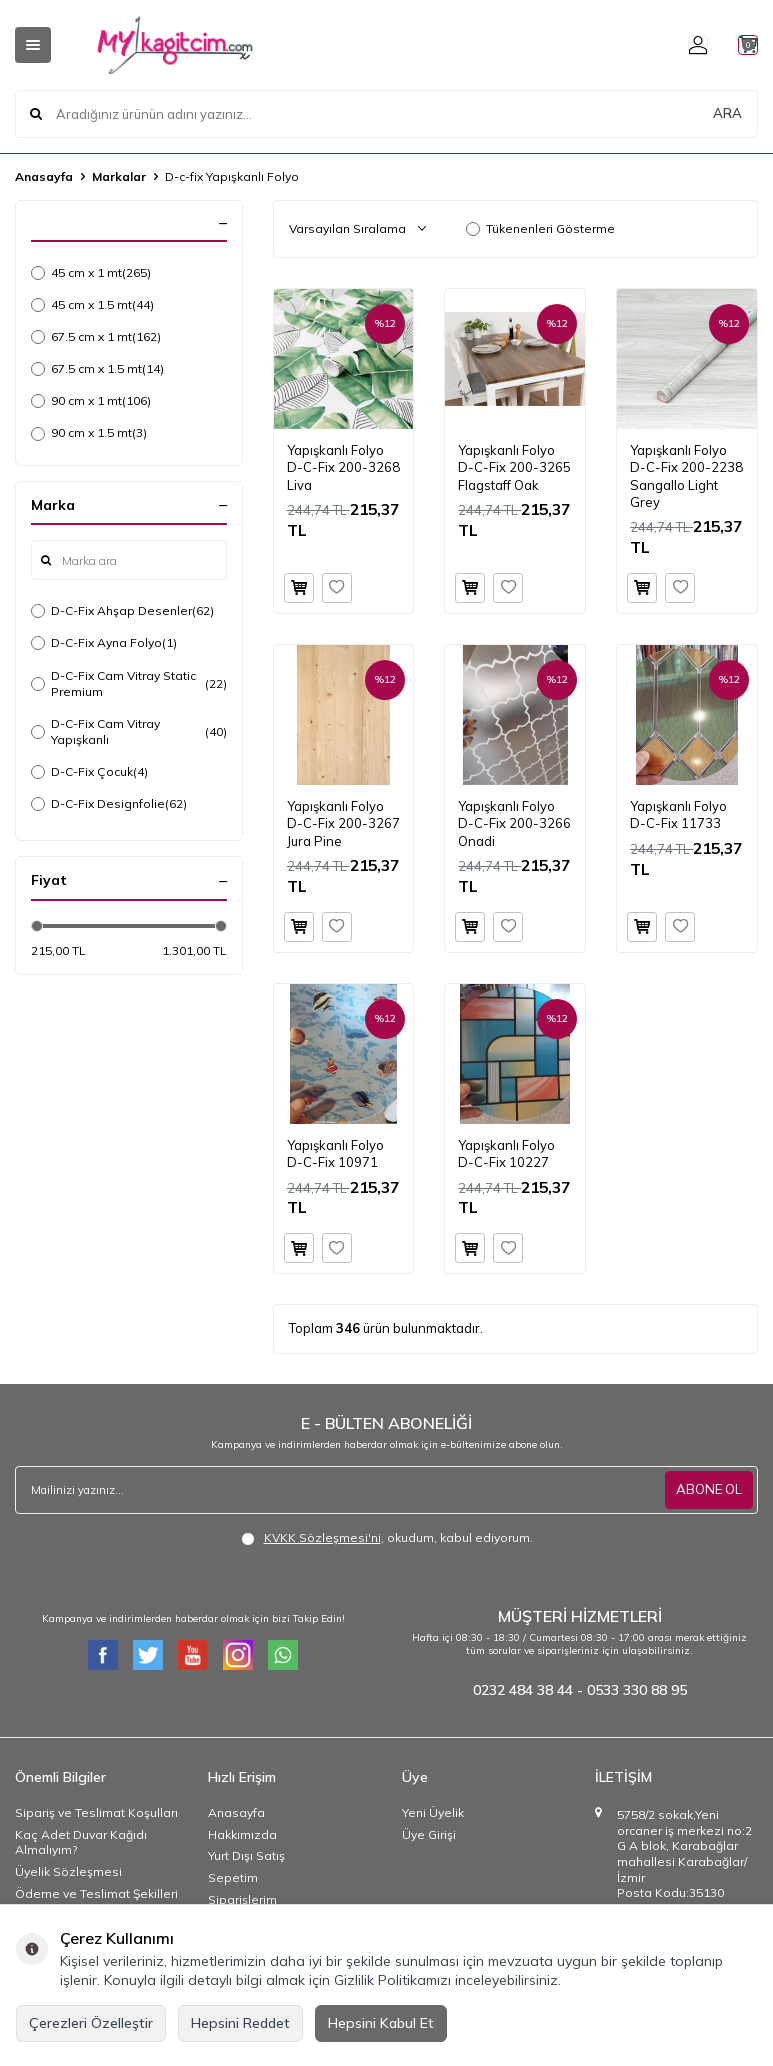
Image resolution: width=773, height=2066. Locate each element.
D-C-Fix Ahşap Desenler (122, 611)
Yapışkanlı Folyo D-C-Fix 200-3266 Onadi (514, 823)
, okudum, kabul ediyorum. (387, 1538)
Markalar (119, 176)
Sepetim (233, 1877)
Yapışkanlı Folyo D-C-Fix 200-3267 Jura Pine (343, 823)
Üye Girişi (429, 1834)
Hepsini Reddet (240, 2023)
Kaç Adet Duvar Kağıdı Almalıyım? (81, 1842)
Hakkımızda (242, 1834)
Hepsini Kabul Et (381, 2023)
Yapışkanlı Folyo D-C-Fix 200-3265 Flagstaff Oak (514, 467)
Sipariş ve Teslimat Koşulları (96, 1812)
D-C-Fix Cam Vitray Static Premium (129, 683)
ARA (727, 114)
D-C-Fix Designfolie (109, 804)
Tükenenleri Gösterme (540, 228)
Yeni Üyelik (433, 1812)
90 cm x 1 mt (91, 401)
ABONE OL (707, 1490)
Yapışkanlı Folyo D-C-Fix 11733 (678, 814)
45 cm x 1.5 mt (92, 305)
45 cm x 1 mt (91, 273)
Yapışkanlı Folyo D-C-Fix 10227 (506, 1153)
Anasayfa (44, 176)
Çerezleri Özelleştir (91, 2023)
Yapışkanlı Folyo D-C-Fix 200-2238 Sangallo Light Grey (686, 476)
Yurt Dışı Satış (246, 1855)
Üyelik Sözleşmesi (68, 1871)
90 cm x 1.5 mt (89, 433)
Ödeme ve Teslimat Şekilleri (96, 1893)
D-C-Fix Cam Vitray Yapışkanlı (129, 731)
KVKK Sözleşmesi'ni (322, 1537)
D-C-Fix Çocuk (89, 772)
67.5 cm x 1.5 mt (97, 369)
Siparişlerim (242, 1899)
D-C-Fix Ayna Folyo (104, 643)
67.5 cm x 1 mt (96, 337)
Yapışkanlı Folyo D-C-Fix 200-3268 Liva (343, 467)
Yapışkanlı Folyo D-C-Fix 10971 (335, 1153)
